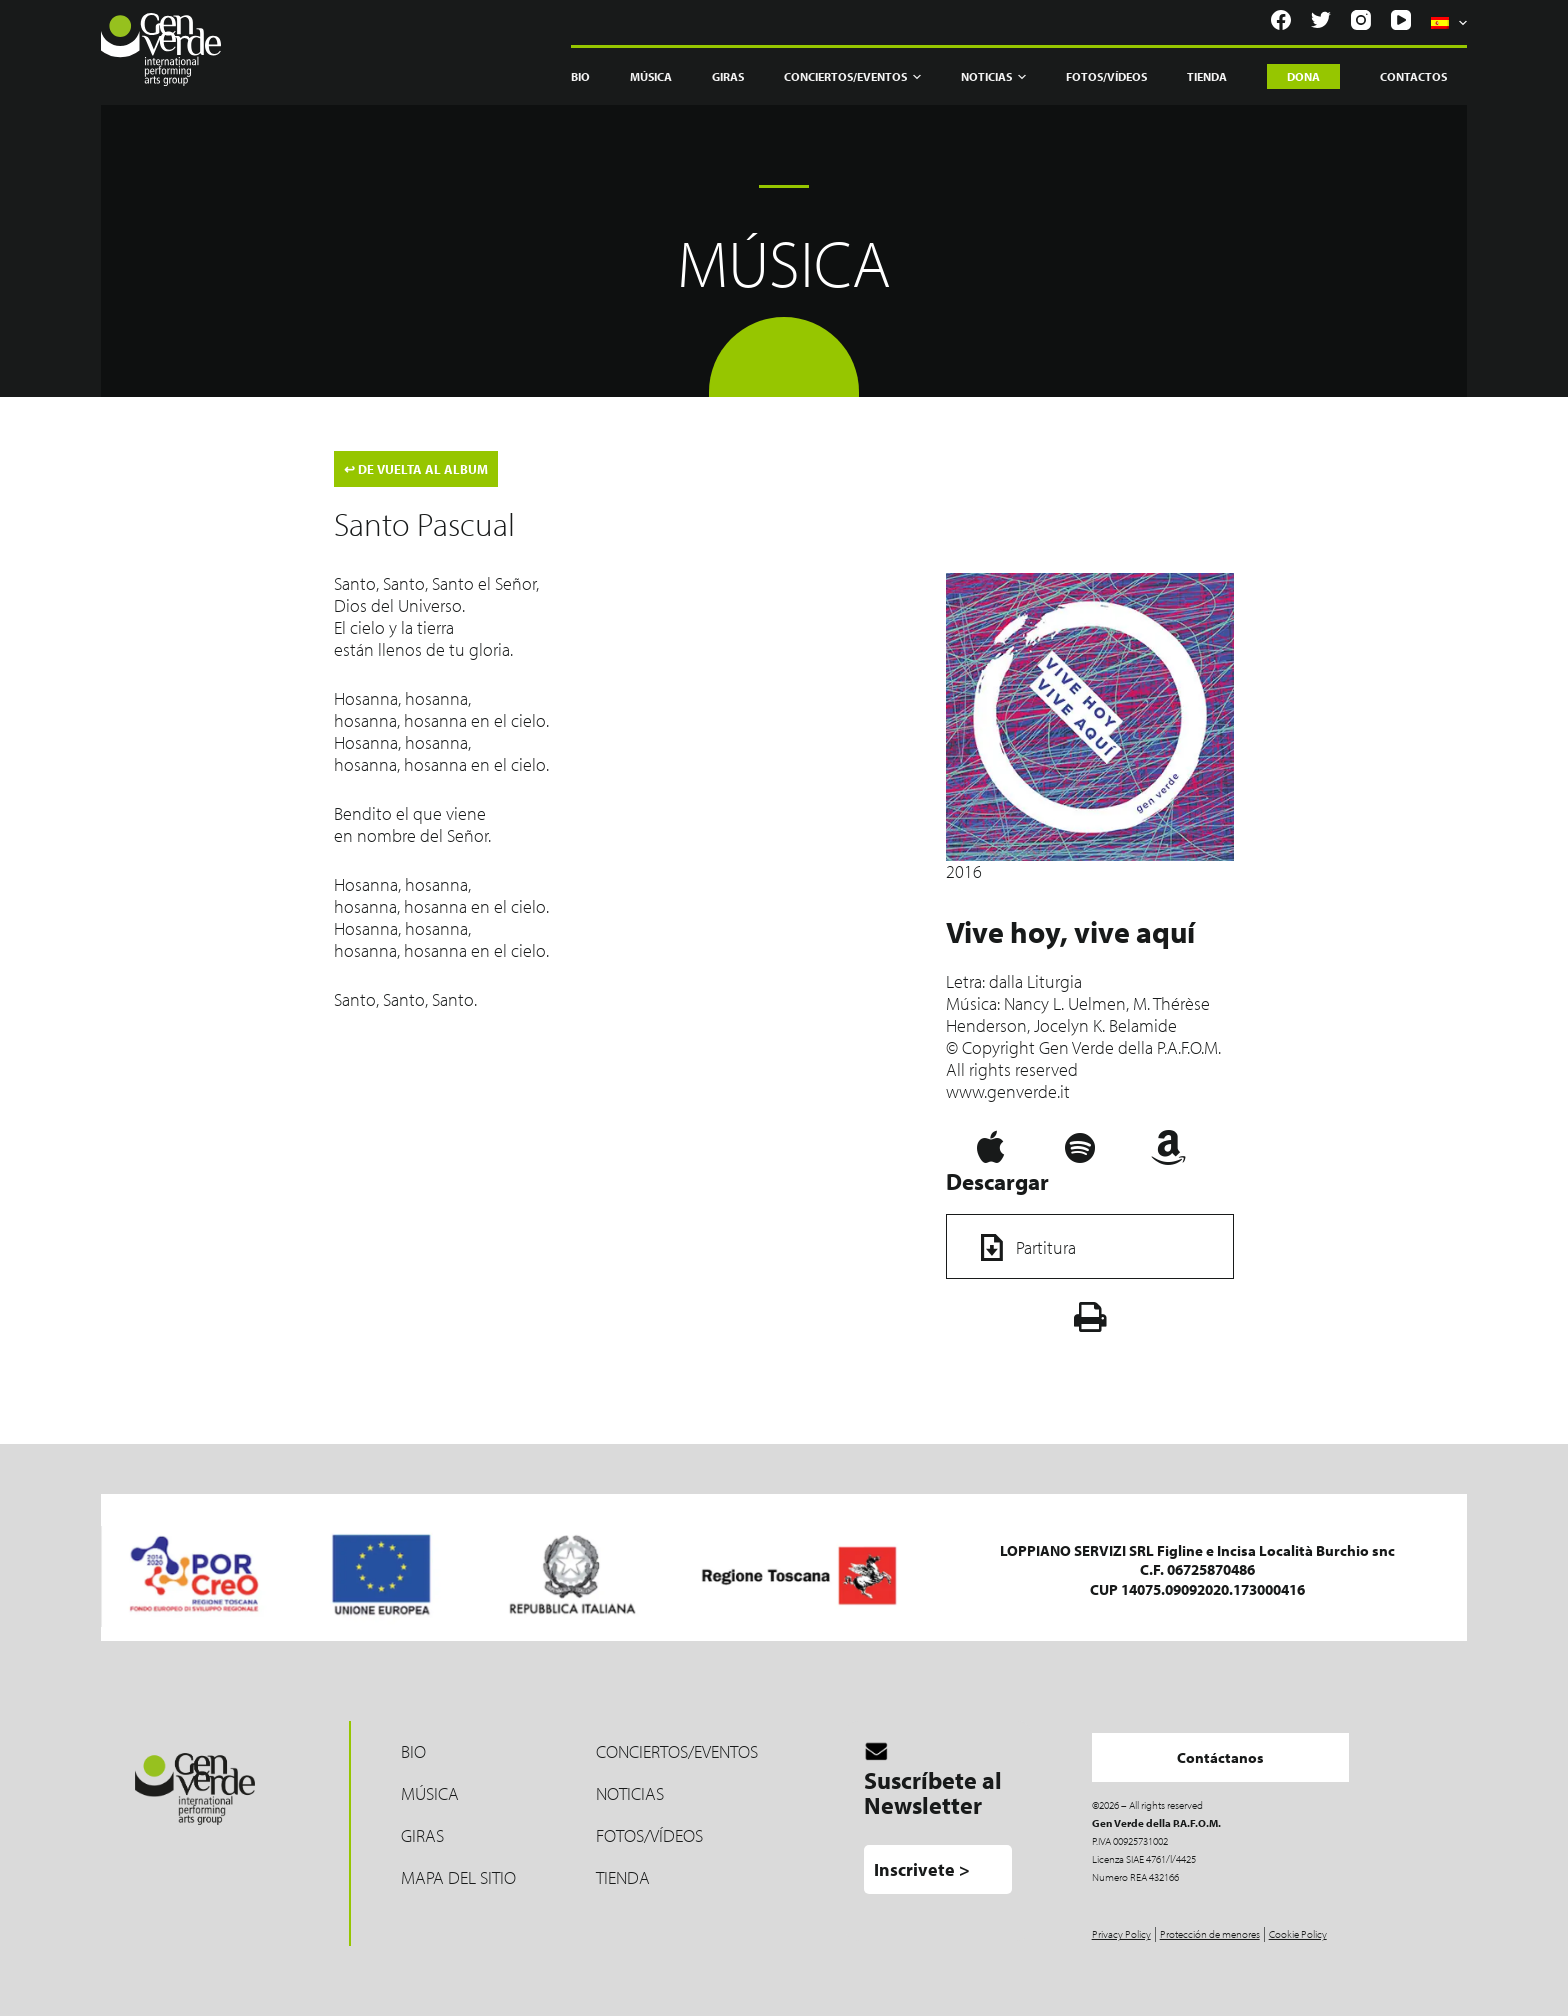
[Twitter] (1321, 20)
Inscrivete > (922, 1869)
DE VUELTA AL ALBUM (416, 469)
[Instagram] (1361, 20)
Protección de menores (1210, 1934)
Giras (728, 76)
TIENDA (623, 1877)
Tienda (1207, 76)
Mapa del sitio (458, 1877)
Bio (580, 76)
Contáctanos (1220, 1757)
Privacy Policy (1121, 1934)
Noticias (993, 77)
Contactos (1413, 76)
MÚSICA (430, 1793)
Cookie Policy (1298, 1934)
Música (651, 76)
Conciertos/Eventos (852, 77)
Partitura (1021, 1247)
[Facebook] (1281, 20)
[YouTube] (1401, 20)
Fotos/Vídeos (1106, 76)
